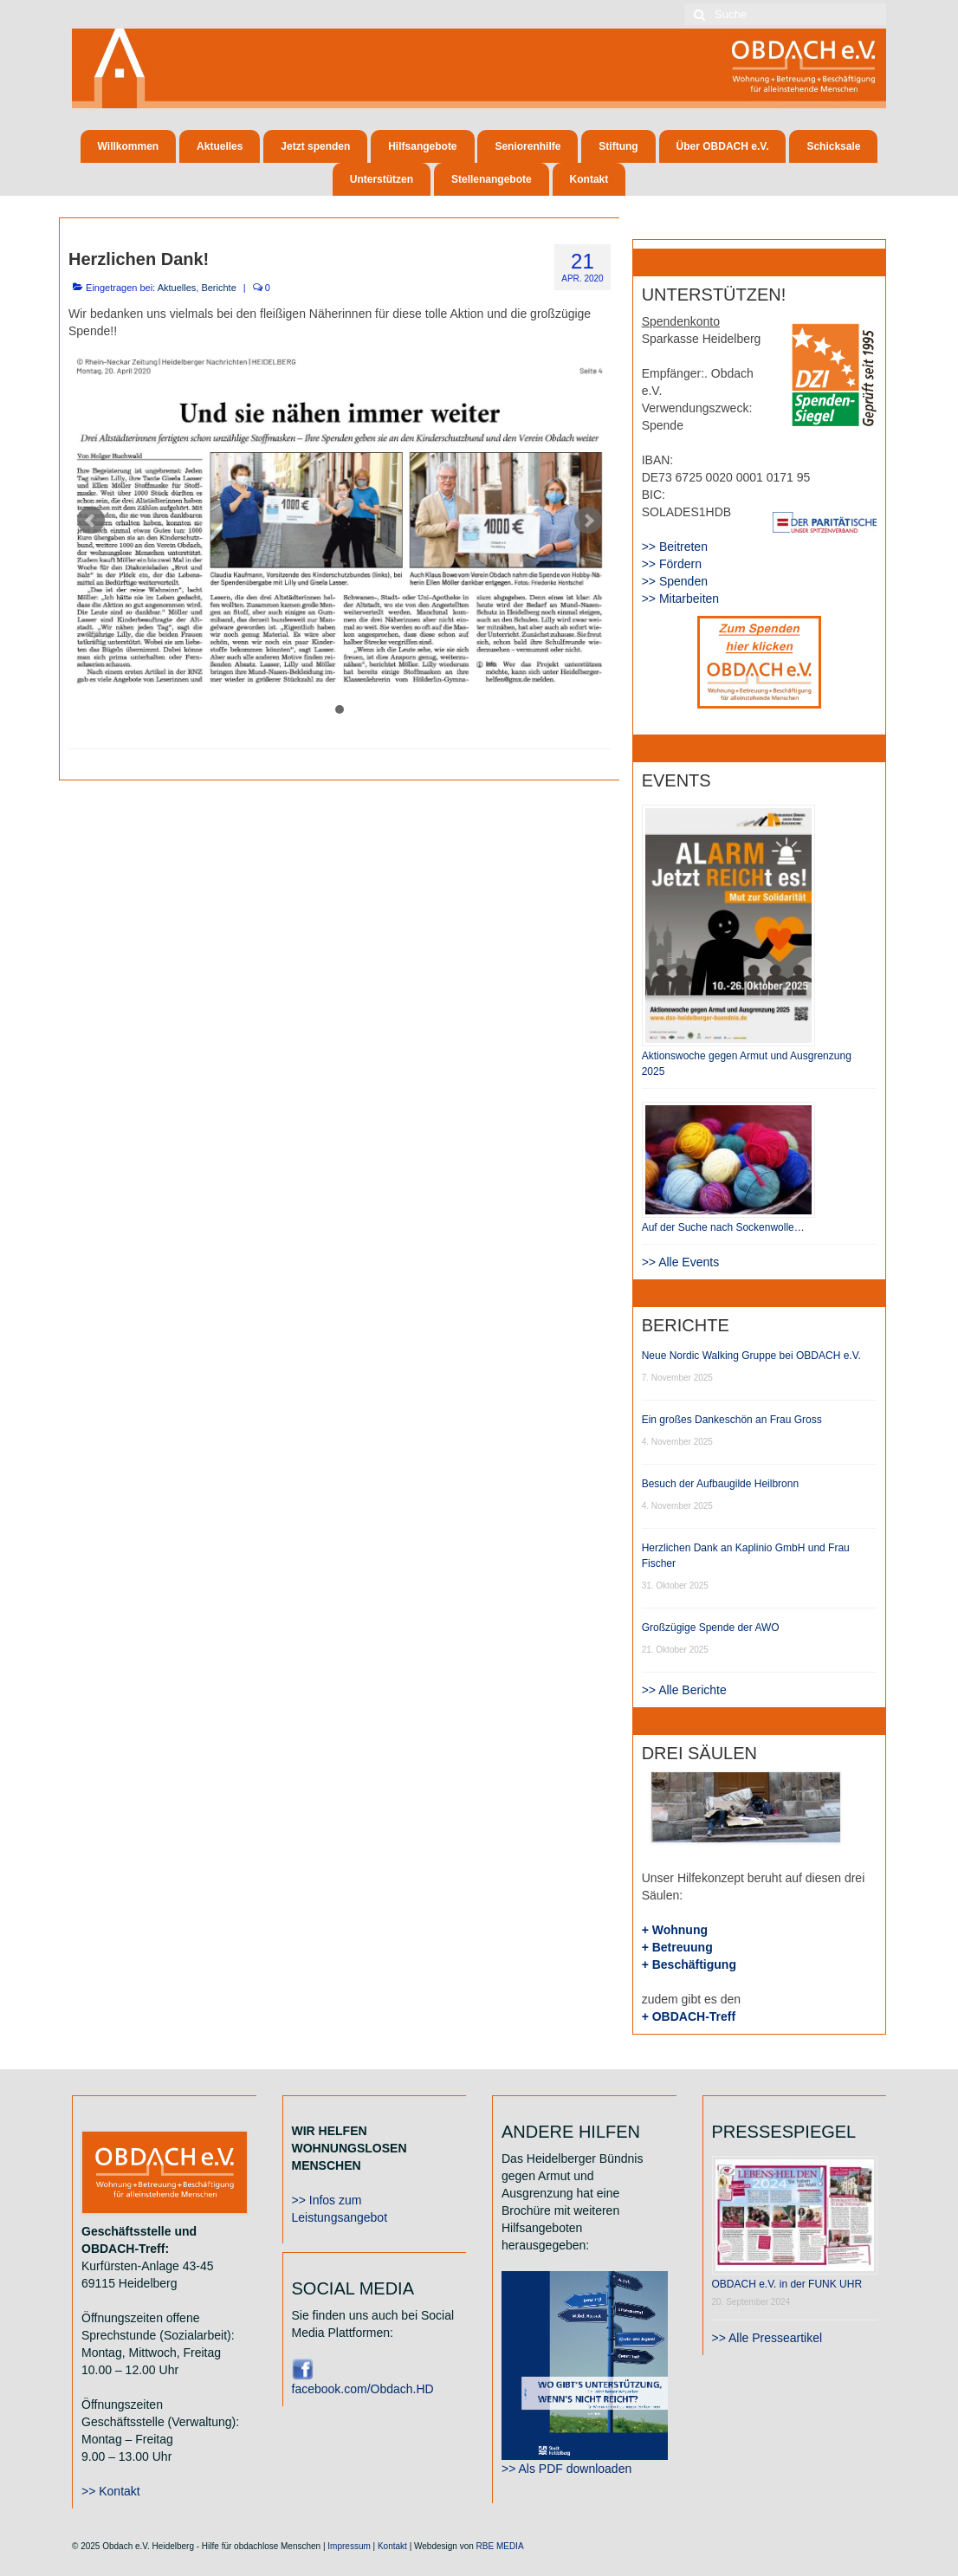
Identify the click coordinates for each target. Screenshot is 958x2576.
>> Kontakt (110, 2491)
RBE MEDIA (500, 2546)
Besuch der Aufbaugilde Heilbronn (720, 1484)
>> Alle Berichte (684, 1690)
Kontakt (392, 2546)
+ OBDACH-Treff (689, 2016)
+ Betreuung (677, 1947)
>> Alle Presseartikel (767, 2338)
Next (588, 520)
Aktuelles (177, 287)
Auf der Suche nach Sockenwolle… (723, 1227)
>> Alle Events (681, 1262)
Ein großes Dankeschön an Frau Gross (732, 1420)
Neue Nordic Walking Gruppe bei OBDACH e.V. (751, 1355)
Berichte (218, 287)
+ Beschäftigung (689, 1964)
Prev (91, 520)
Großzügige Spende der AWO (711, 1627)
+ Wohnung (675, 1930)
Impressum (348, 2546)
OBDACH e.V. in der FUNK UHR (787, 2284)
